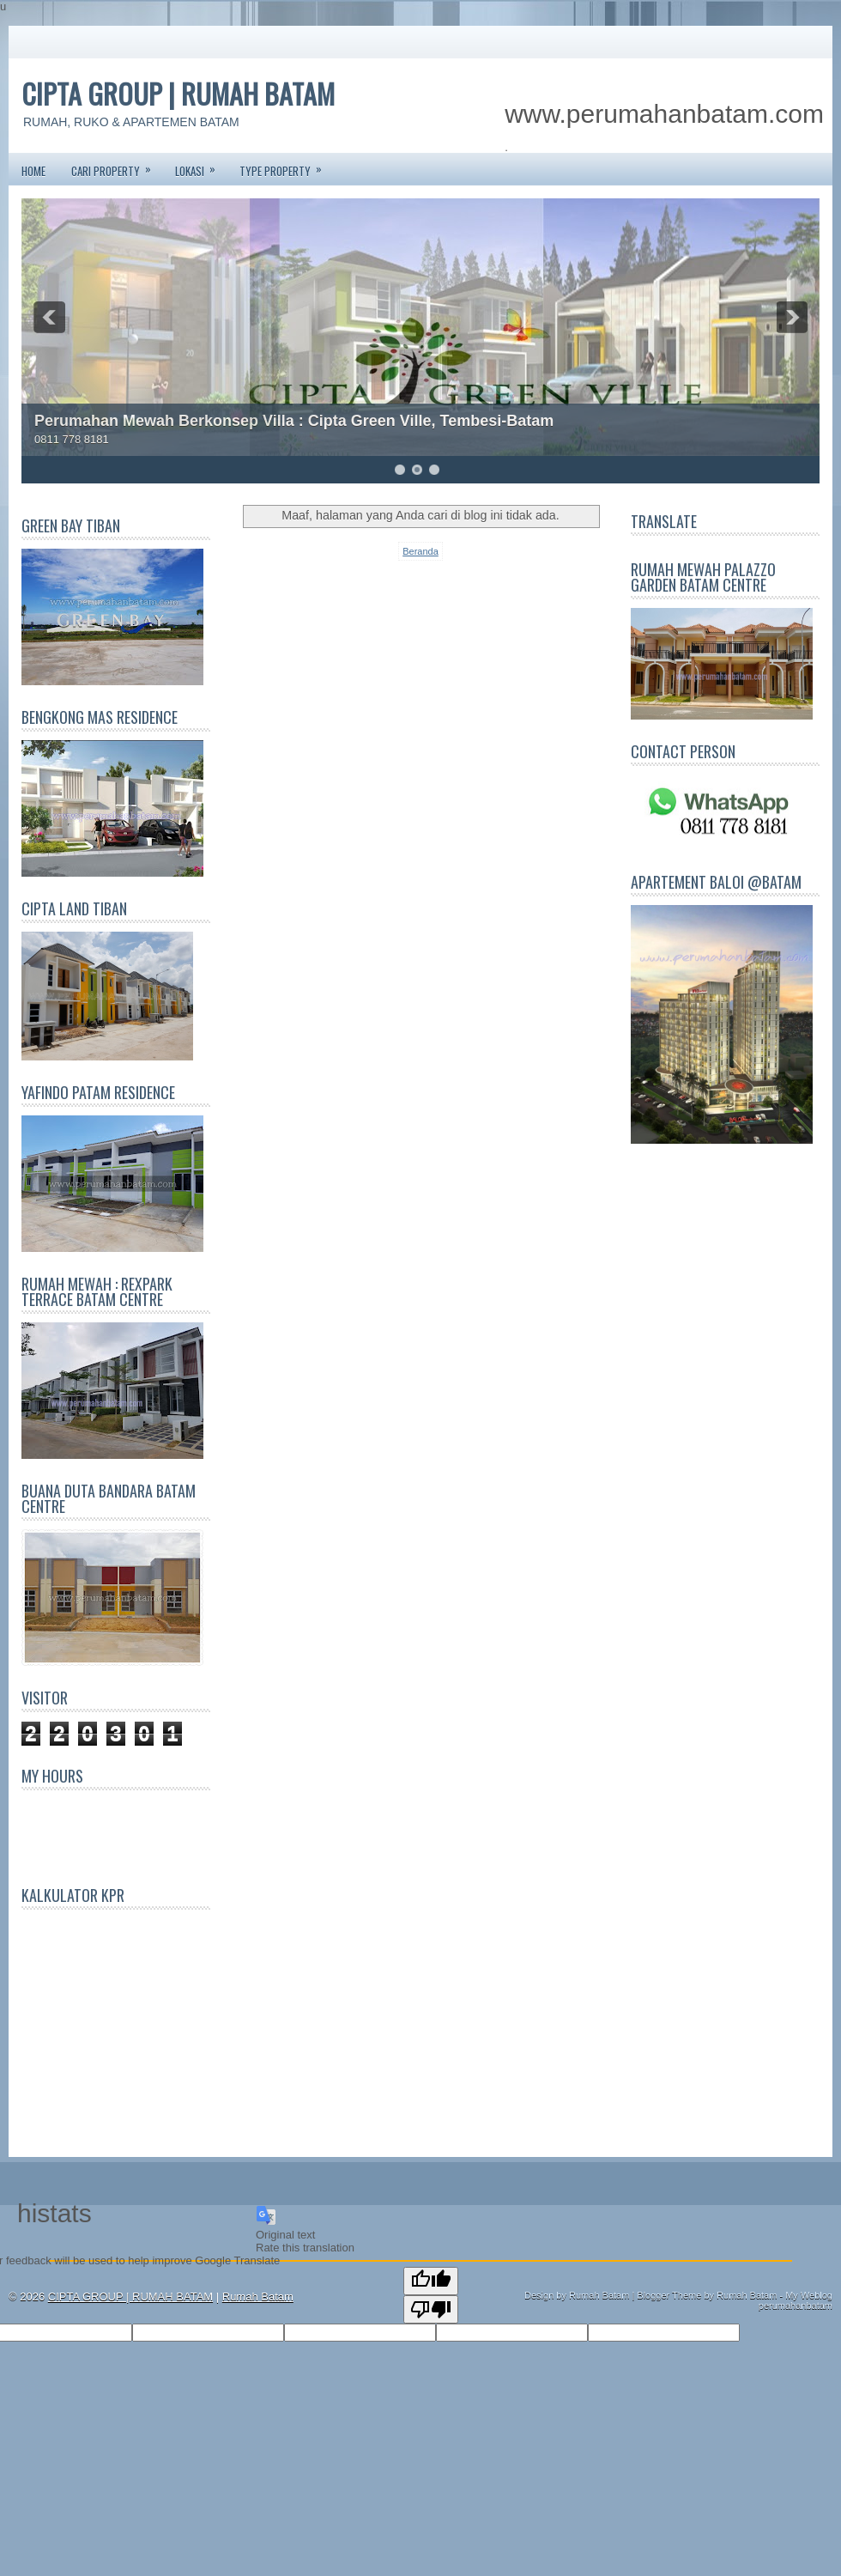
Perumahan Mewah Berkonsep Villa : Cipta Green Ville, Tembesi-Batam (294, 420)
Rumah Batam (257, 2296)
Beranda (420, 551)
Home (33, 170)
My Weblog (808, 2295)
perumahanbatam (795, 2305)
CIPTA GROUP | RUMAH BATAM (178, 93)
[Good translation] (430, 2281)
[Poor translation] (430, 2309)
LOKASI (201, 166)
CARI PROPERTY (116, 166)
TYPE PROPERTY (286, 166)
